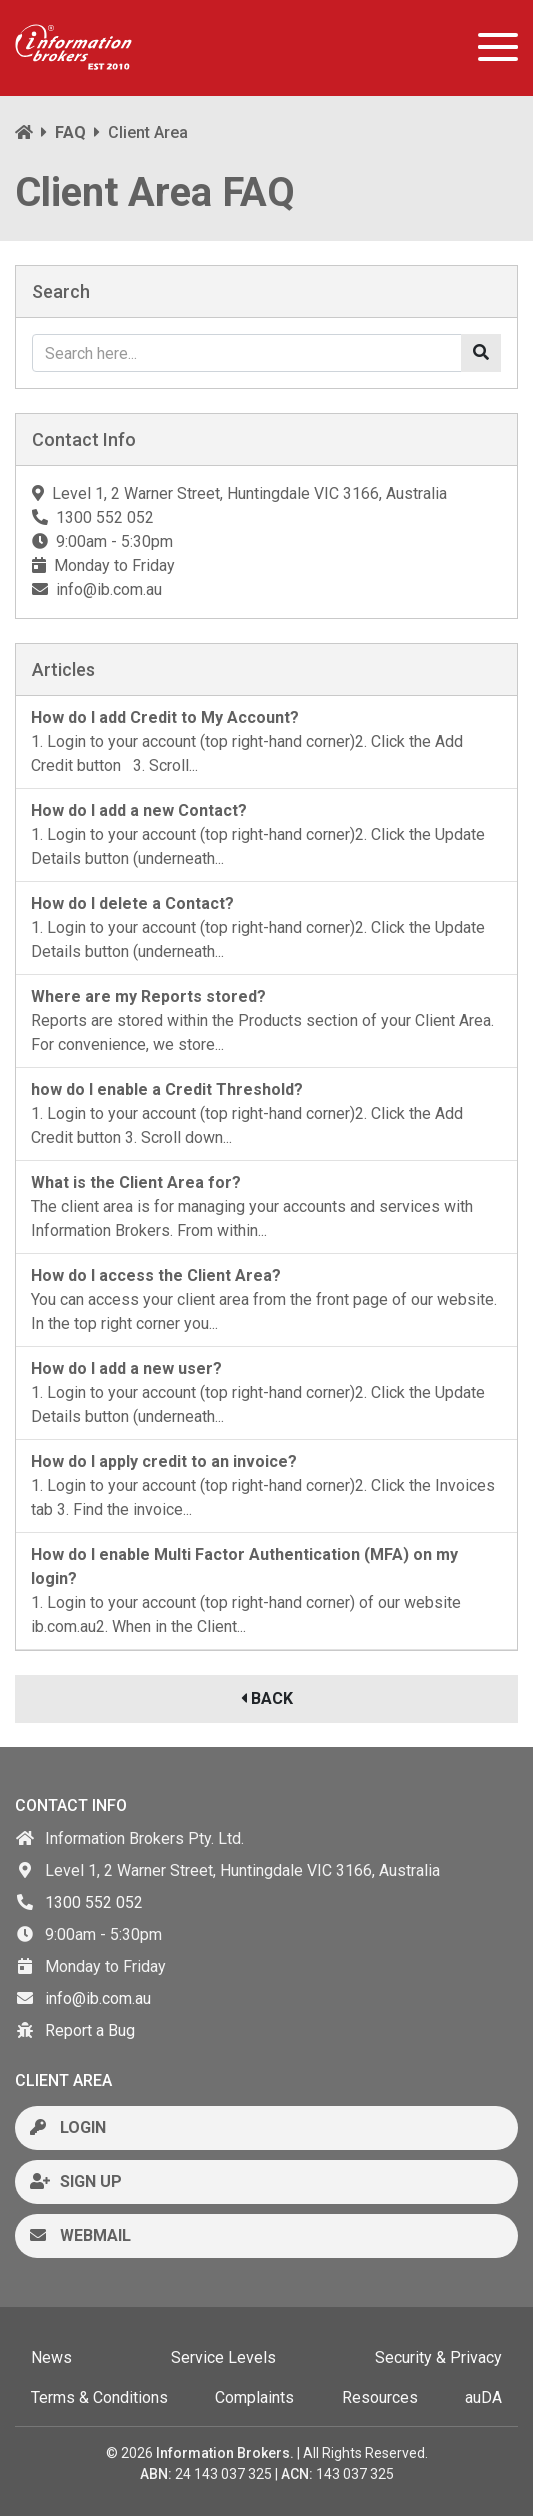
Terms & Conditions (99, 2397)
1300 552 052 (94, 1902)
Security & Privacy (438, 2357)
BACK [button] (267, 1698)
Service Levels (223, 2357)
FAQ (70, 132)
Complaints (254, 2397)
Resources (380, 2397)
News (51, 2357)
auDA (483, 2397)
